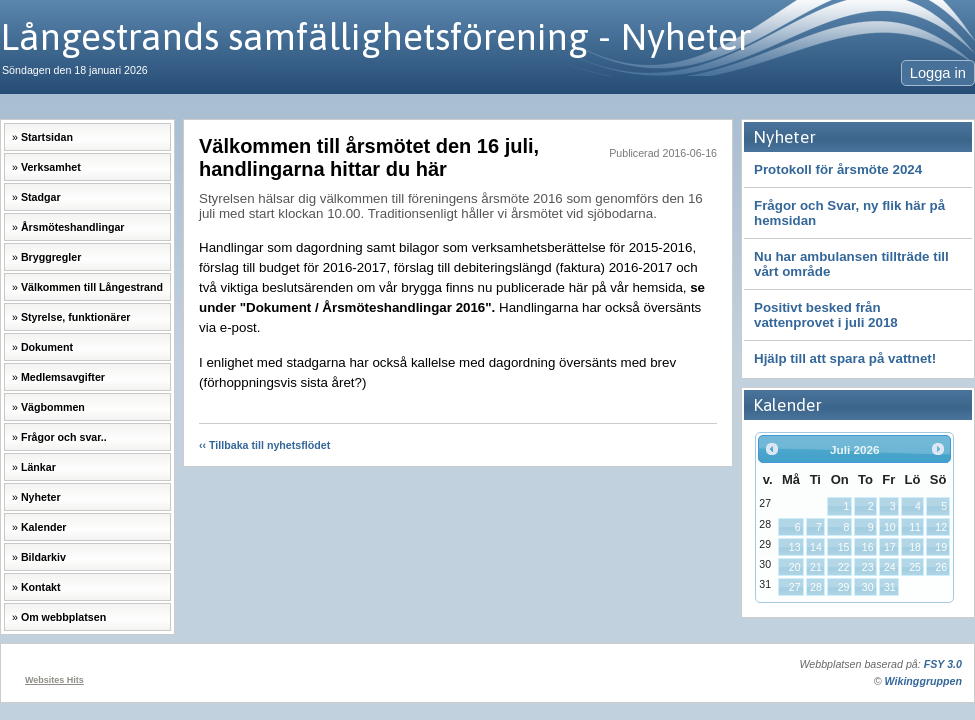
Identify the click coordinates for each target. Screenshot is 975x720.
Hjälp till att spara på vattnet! (845, 358)
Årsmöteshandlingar (73, 227)
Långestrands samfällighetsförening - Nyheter (376, 36)
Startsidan (47, 137)
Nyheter (41, 497)
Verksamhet (51, 167)
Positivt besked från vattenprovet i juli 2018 (826, 315)
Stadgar (41, 197)
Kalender (44, 527)
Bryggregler (51, 257)
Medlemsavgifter (63, 377)
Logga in (938, 73)
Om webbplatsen (63, 617)
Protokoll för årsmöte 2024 (838, 169)
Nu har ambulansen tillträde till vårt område (851, 264)
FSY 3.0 (943, 664)
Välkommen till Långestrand (92, 287)
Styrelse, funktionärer (76, 317)
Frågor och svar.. (64, 437)
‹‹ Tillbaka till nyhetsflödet (264, 445)
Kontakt (41, 587)
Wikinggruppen (923, 681)
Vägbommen (53, 407)
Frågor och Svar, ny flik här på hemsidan (849, 213)
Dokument (47, 347)
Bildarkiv (43, 557)
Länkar (38, 467)
